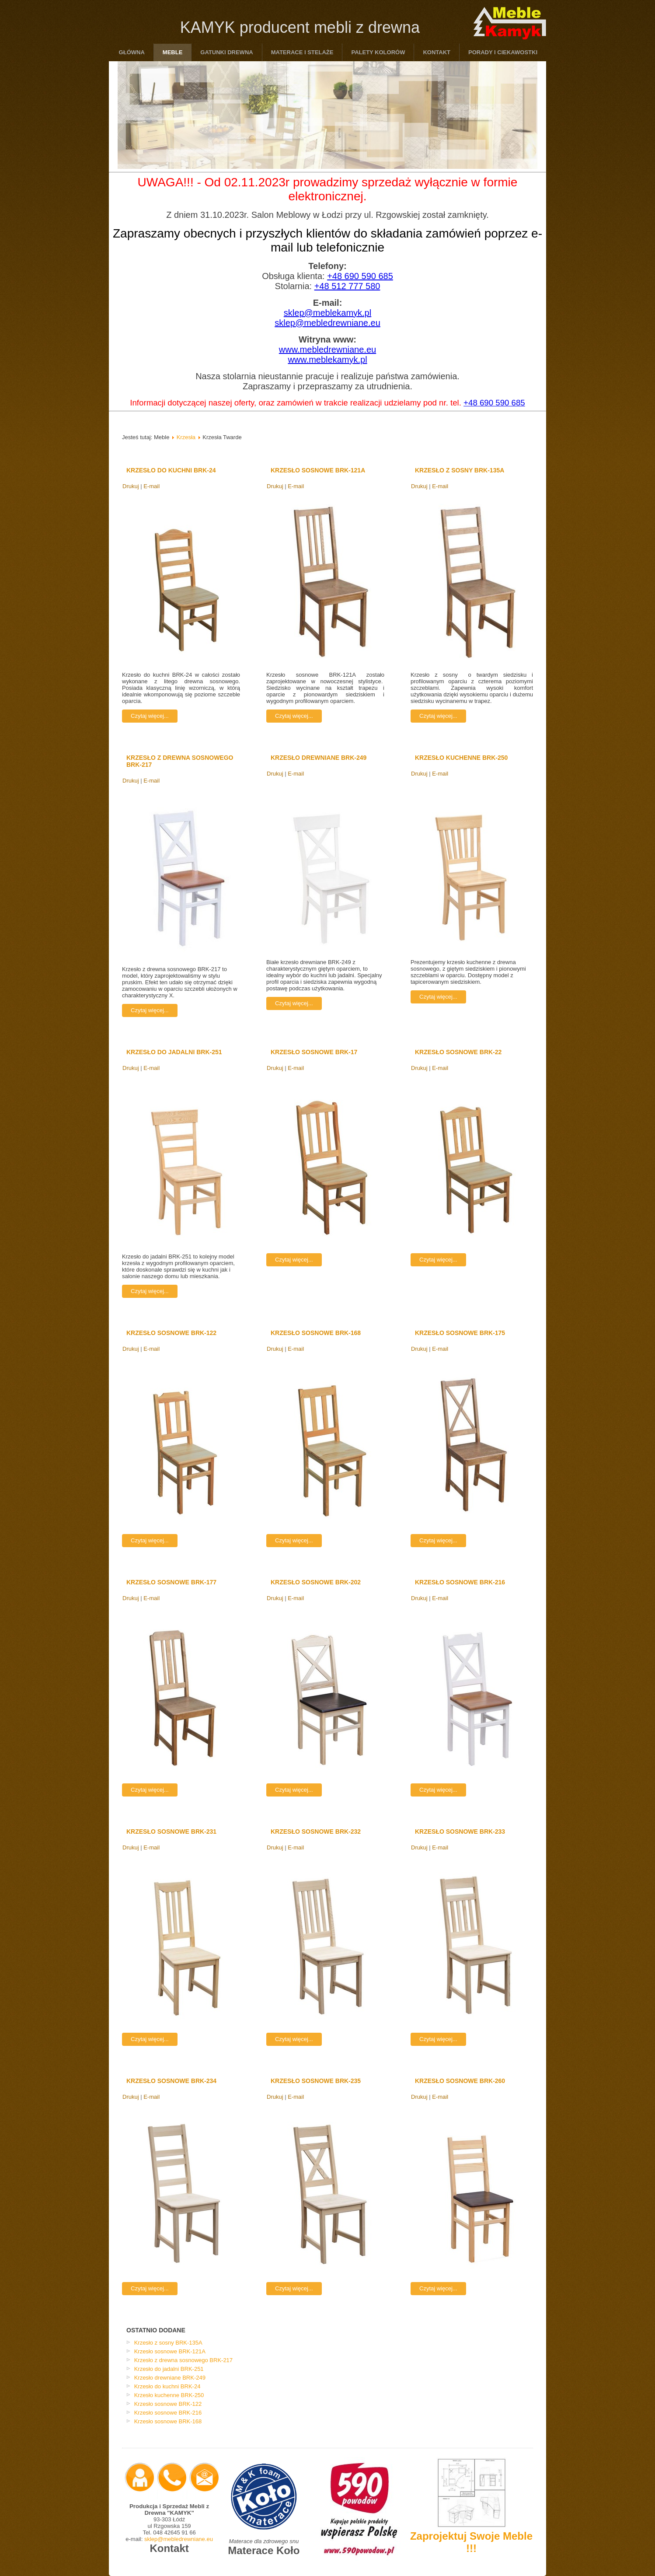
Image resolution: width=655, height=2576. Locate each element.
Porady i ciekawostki (502, 52)
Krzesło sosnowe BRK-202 (316, 1582)
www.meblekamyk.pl (327, 359)
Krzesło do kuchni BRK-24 (171, 470)
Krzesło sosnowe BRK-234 (171, 2080)
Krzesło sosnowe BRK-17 (314, 1052)
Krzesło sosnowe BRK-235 (316, 2080)
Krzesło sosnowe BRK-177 (171, 1582)
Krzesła (186, 437)
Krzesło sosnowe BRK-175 (460, 1332)
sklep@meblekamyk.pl (327, 313)
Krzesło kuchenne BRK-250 (461, 757)
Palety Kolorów (378, 52)
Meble (173, 52)
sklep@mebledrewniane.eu (327, 323)
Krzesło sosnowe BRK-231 (171, 1831)
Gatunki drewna (226, 52)
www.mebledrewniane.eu (327, 349)
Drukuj (130, 486)
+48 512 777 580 (347, 286)
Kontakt (436, 52)
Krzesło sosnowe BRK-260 (460, 2080)
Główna (132, 52)
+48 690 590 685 (360, 276)
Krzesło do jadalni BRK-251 (174, 1052)
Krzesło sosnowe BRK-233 (460, 1831)
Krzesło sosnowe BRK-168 (316, 1332)
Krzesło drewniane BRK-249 (318, 757)
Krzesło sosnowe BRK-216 (460, 1582)
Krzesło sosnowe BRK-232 (316, 1831)
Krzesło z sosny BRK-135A (459, 470)
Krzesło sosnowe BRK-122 (171, 1332)
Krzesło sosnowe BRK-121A (318, 470)
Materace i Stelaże (302, 52)
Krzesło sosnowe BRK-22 (458, 1052)
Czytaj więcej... (150, 716)
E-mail (151, 486)
